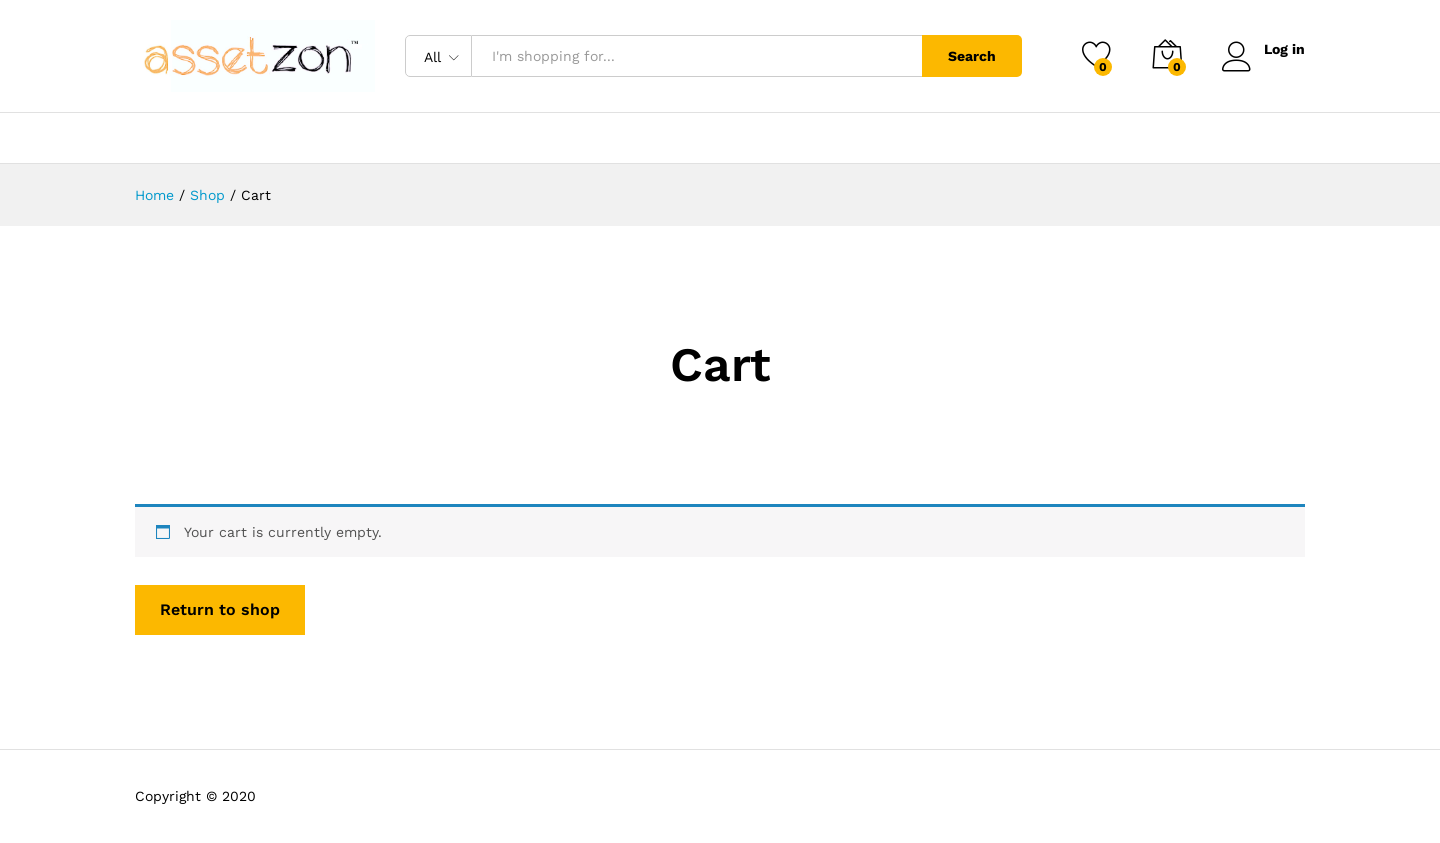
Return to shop (220, 609)
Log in (1263, 49)
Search (972, 56)
